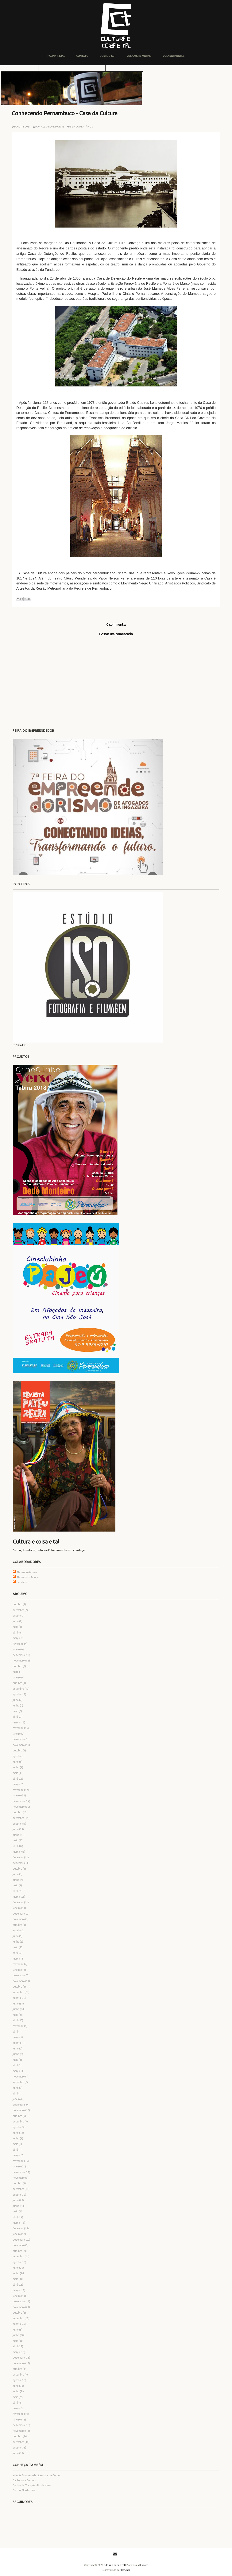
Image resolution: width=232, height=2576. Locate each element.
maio (15, 1626)
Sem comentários (81, 126)
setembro (18, 1609)
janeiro (17, 1648)
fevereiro (18, 1643)
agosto (17, 1615)
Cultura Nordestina (24, 2489)
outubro (17, 1603)
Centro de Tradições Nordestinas (32, 2484)
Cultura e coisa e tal (36, 1541)
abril (15, 1632)
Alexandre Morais (27, 1571)
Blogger (143, 2564)
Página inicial (55, 55)
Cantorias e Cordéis (24, 2479)
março (16, 1637)
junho (16, 1705)
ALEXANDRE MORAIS (139, 55)
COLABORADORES (174, 55)
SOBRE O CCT (107, 55)
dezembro (19, 1654)
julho (16, 1620)
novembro (19, 1660)
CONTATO (81, 55)
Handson (22, 1581)
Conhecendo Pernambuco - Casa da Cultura (71, 113)
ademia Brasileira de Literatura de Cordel (36, 2475)
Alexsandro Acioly (27, 1576)
